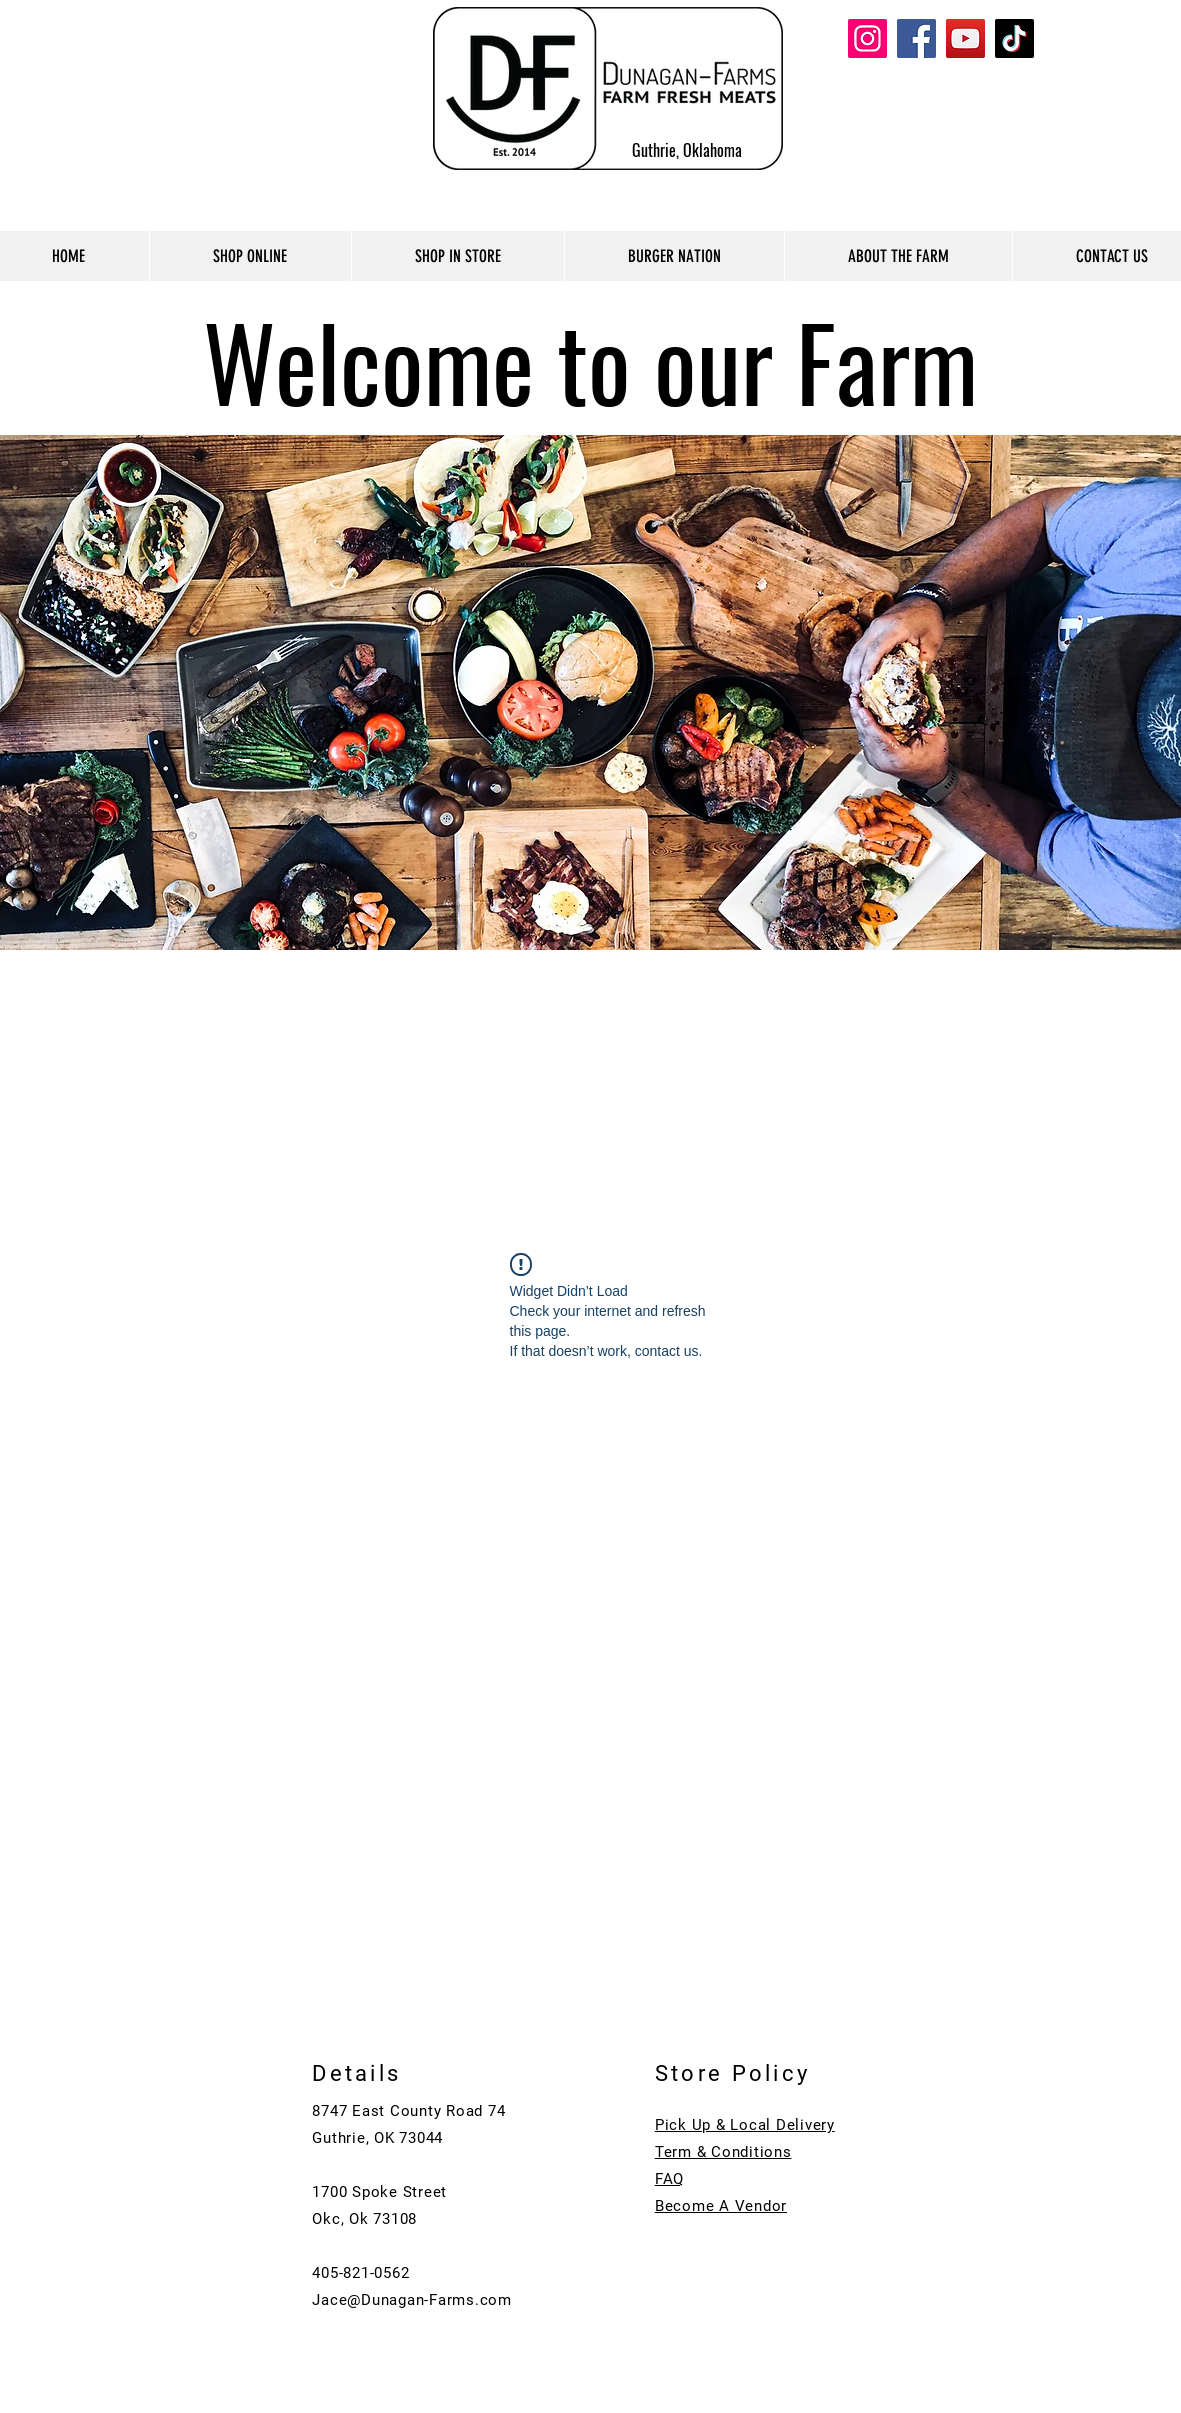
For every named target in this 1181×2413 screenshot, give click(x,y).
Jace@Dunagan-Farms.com (412, 2300)
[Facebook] (916, 38)
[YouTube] (965, 38)
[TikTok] (1014, 38)
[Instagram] (867, 38)
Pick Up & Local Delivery (745, 2125)
